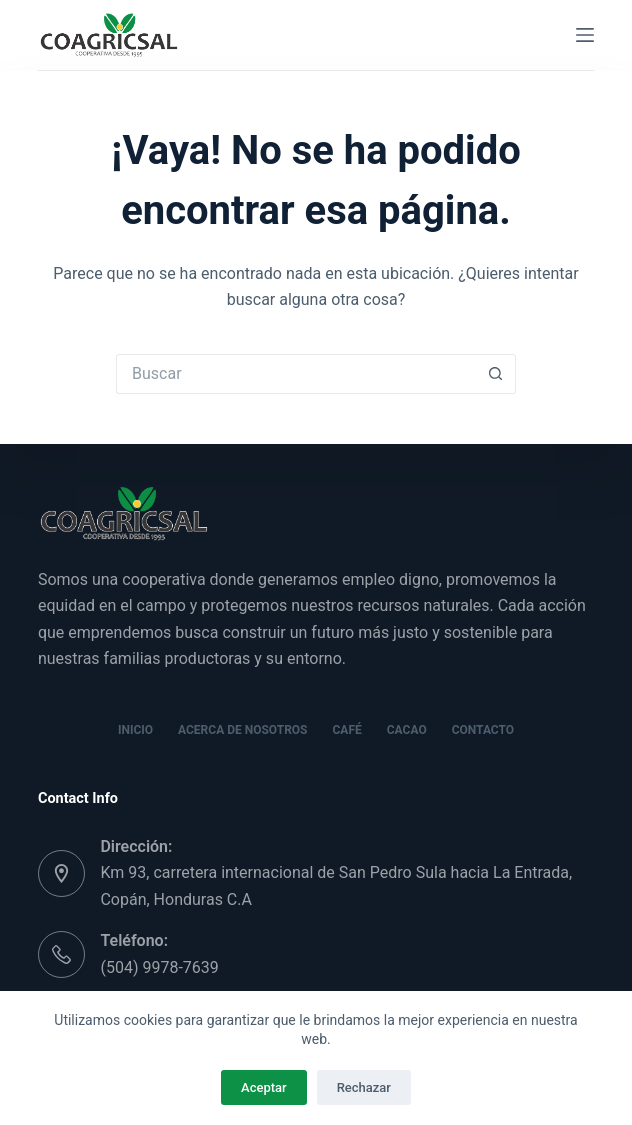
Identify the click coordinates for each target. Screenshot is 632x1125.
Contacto (483, 730)
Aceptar (264, 1087)
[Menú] (585, 35)
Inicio (135, 730)
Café (347, 730)
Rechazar (364, 1087)
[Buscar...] (296, 374)
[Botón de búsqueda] (496, 374)
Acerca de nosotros (242, 730)
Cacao (407, 730)
